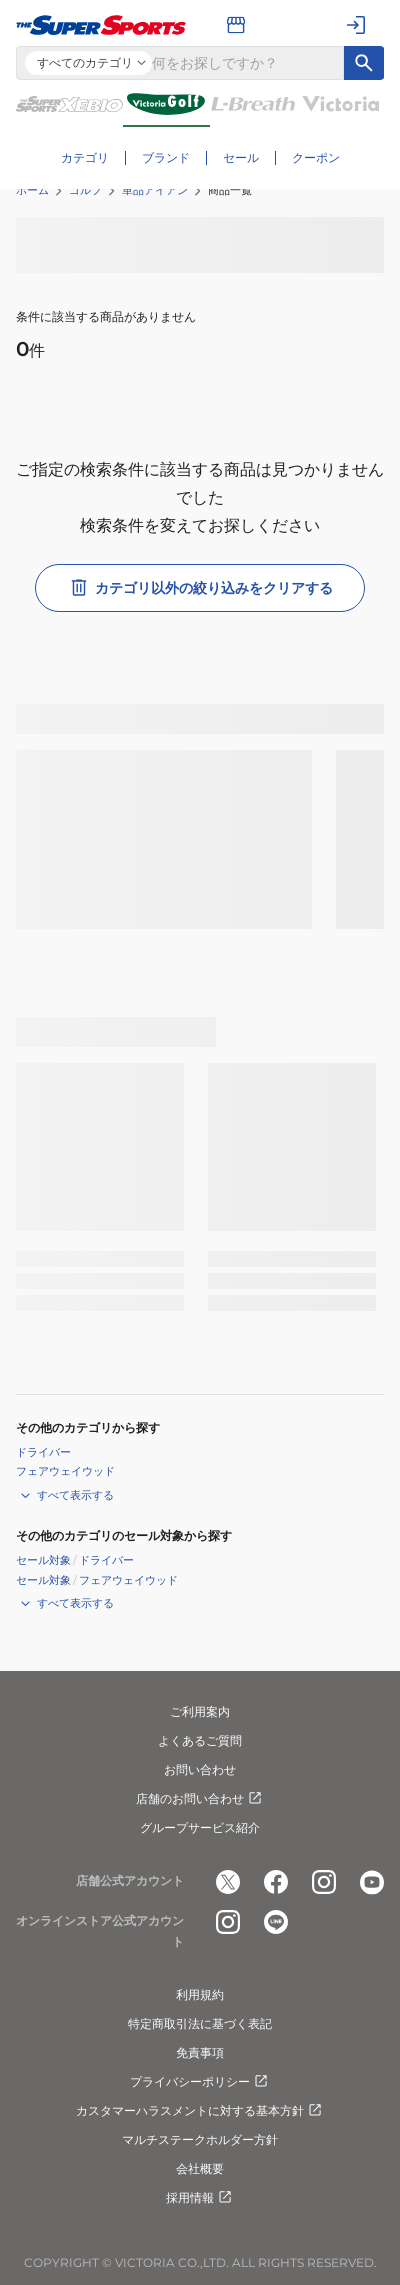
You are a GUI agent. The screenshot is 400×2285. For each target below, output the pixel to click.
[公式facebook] (276, 1882)
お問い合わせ (200, 1769)
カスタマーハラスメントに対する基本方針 (200, 2111)
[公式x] (228, 1882)
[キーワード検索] (364, 63)
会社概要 (200, 2168)
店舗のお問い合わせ (200, 1799)
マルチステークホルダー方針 (200, 2139)
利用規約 (200, 1994)
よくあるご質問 (200, 1740)
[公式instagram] (324, 1882)
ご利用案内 (200, 1711)
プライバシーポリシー (200, 2082)
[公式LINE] (276, 1922)
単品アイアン (155, 190)
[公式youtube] (372, 1882)
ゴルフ (85, 190)
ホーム (32, 190)
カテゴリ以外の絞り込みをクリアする (200, 588)
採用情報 (200, 2198)
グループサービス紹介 (200, 1827)
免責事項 (200, 2052)
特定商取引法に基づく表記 (200, 2023)
